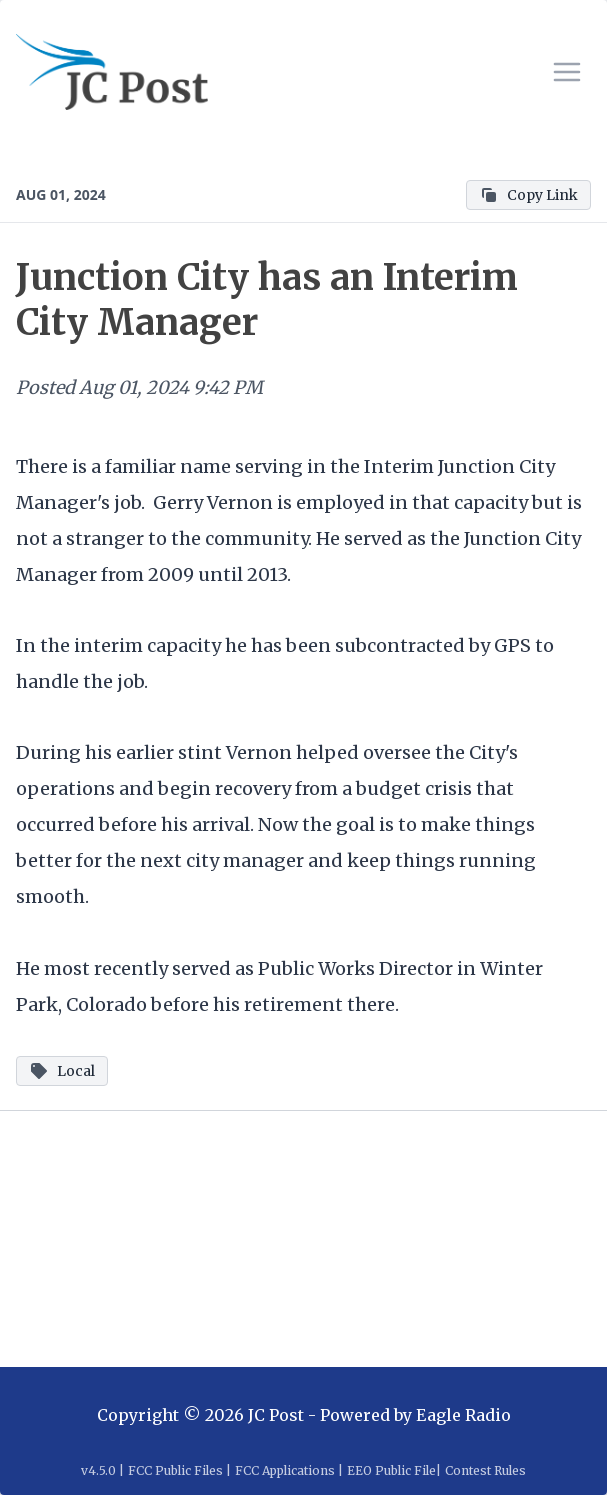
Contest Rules (485, 1470)
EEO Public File (391, 1470)
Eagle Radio (463, 1415)
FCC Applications (285, 1470)
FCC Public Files (175, 1470)
